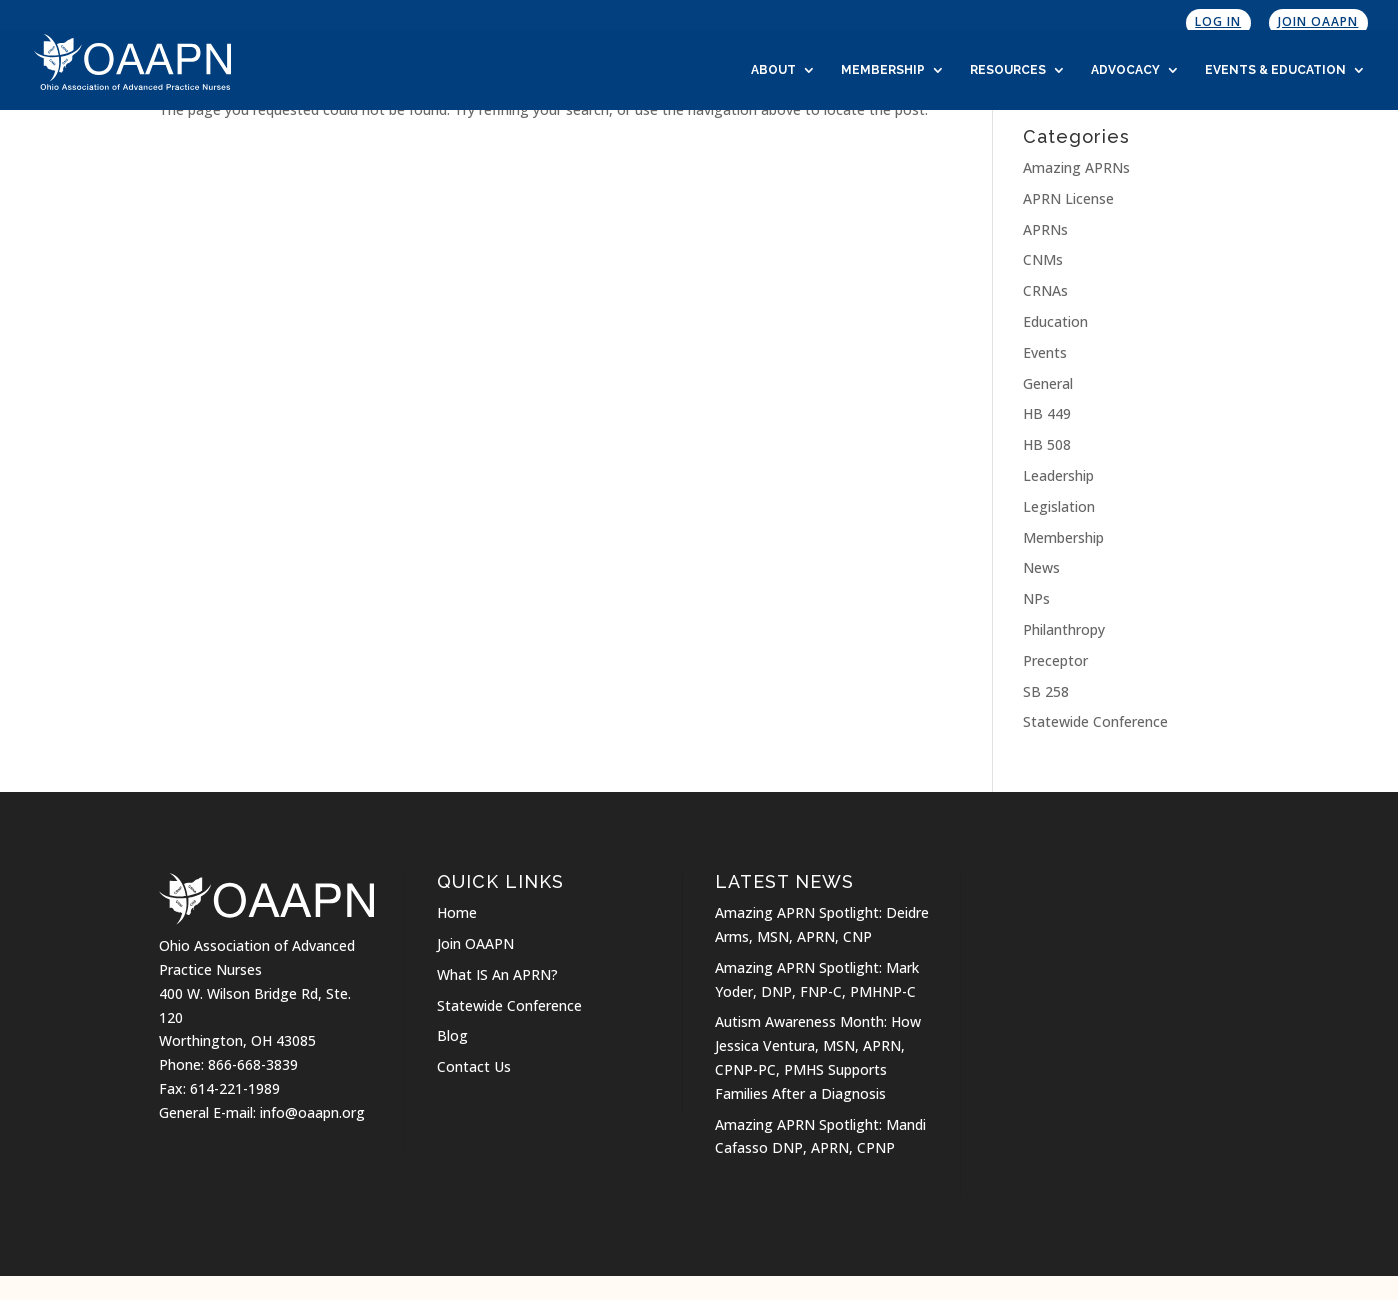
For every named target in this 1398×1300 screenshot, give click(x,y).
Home (457, 912)
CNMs (1043, 259)
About (773, 70)
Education (1055, 321)
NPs (1036, 598)
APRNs (1045, 229)
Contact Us (474, 1066)
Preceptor (1055, 660)
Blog (452, 1035)
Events (1045, 352)
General (1048, 383)
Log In (1218, 21)
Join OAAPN (1318, 21)
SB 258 (1046, 691)
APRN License (1068, 198)
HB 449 (1047, 413)
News (1041, 567)
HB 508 (1047, 444)
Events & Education (1275, 70)
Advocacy (1125, 70)
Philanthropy (1064, 629)
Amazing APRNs (1076, 167)
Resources (1008, 70)
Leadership (1058, 475)
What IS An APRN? (497, 974)
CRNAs (1045, 290)
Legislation (1059, 506)
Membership (883, 70)
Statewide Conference (1095, 721)
